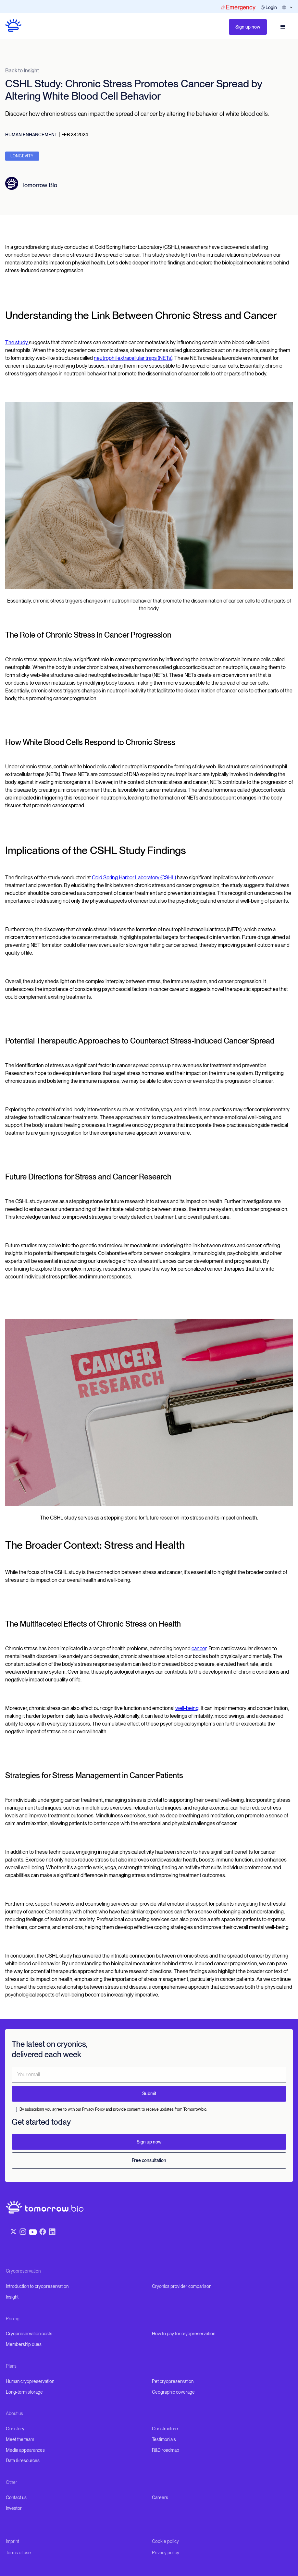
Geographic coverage (173, 2392)
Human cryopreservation (30, 2381)
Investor (14, 2508)
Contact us (16, 2497)
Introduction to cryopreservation (37, 2286)
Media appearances (25, 2450)
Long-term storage (24, 2392)
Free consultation (149, 2160)
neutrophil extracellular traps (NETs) (133, 358)
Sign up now (247, 27)
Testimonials (164, 2439)
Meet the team (20, 2439)
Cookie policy (165, 2541)
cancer (199, 1648)
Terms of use (18, 2552)
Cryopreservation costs (29, 2333)
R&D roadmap (165, 2450)
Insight (12, 2297)
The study (17, 342)
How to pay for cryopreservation (183, 2333)
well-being (187, 1708)
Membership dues (24, 2344)
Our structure (165, 2428)
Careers (160, 2497)
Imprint (12, 2541)
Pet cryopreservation (172, 2381)
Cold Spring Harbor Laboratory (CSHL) (134, 877)
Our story (15, 2428)
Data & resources (23, 2460)
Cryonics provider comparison (181, 2286)
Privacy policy (165, 2552)
